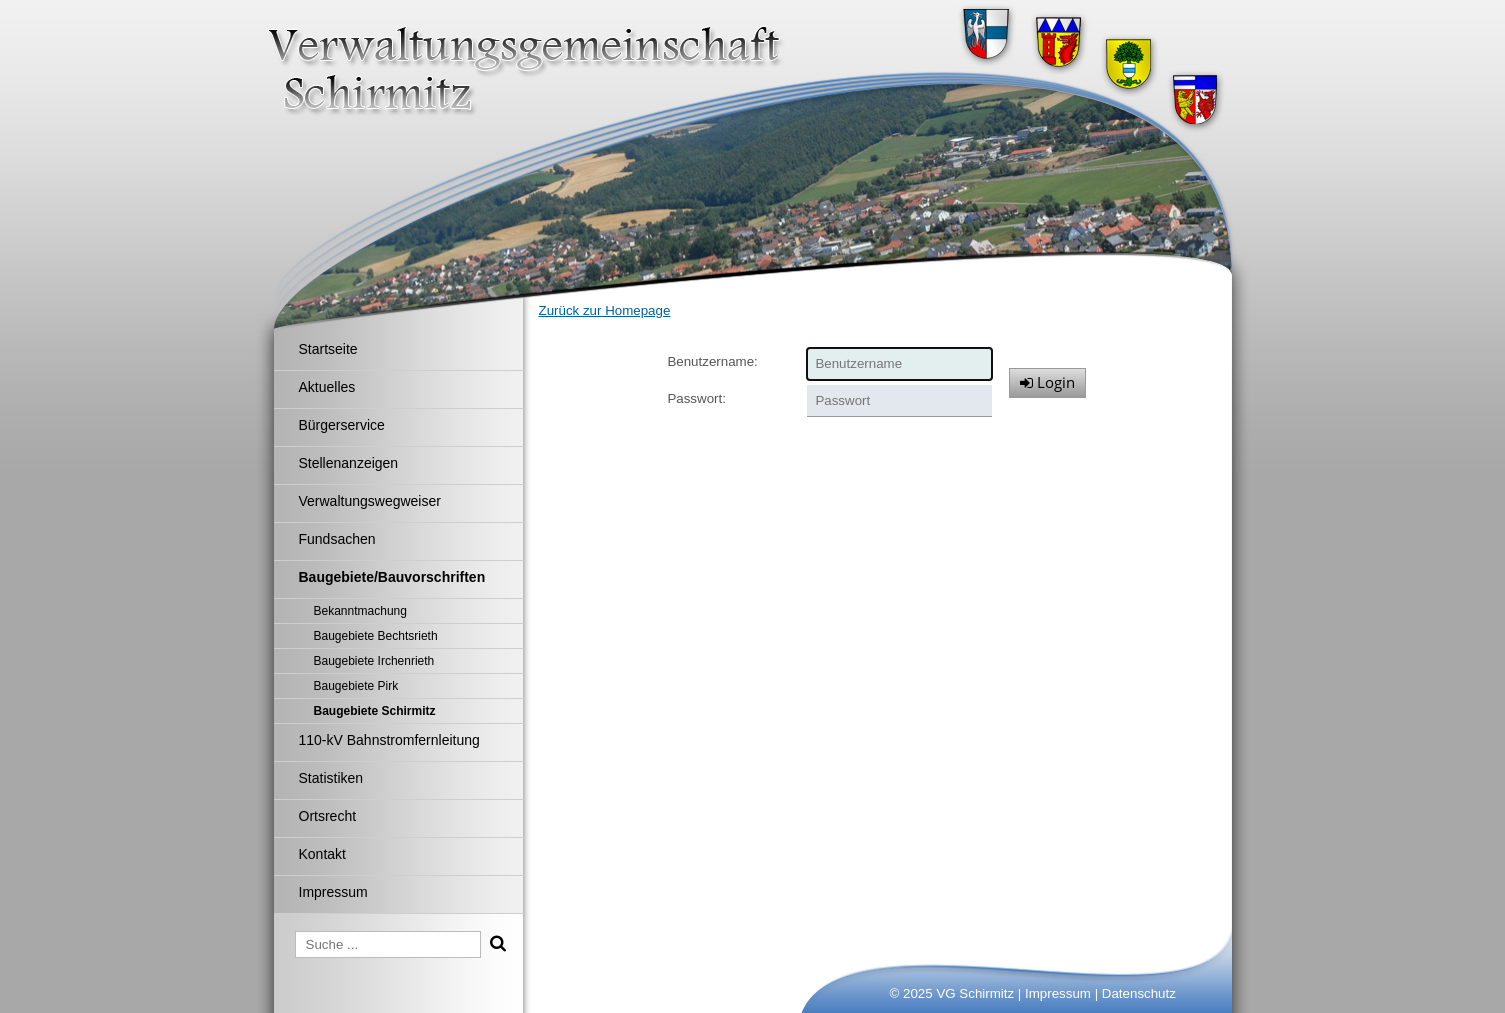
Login (1047, 382)
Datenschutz (1139, 993)
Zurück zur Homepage (605, 310)
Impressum (1058, 993)
